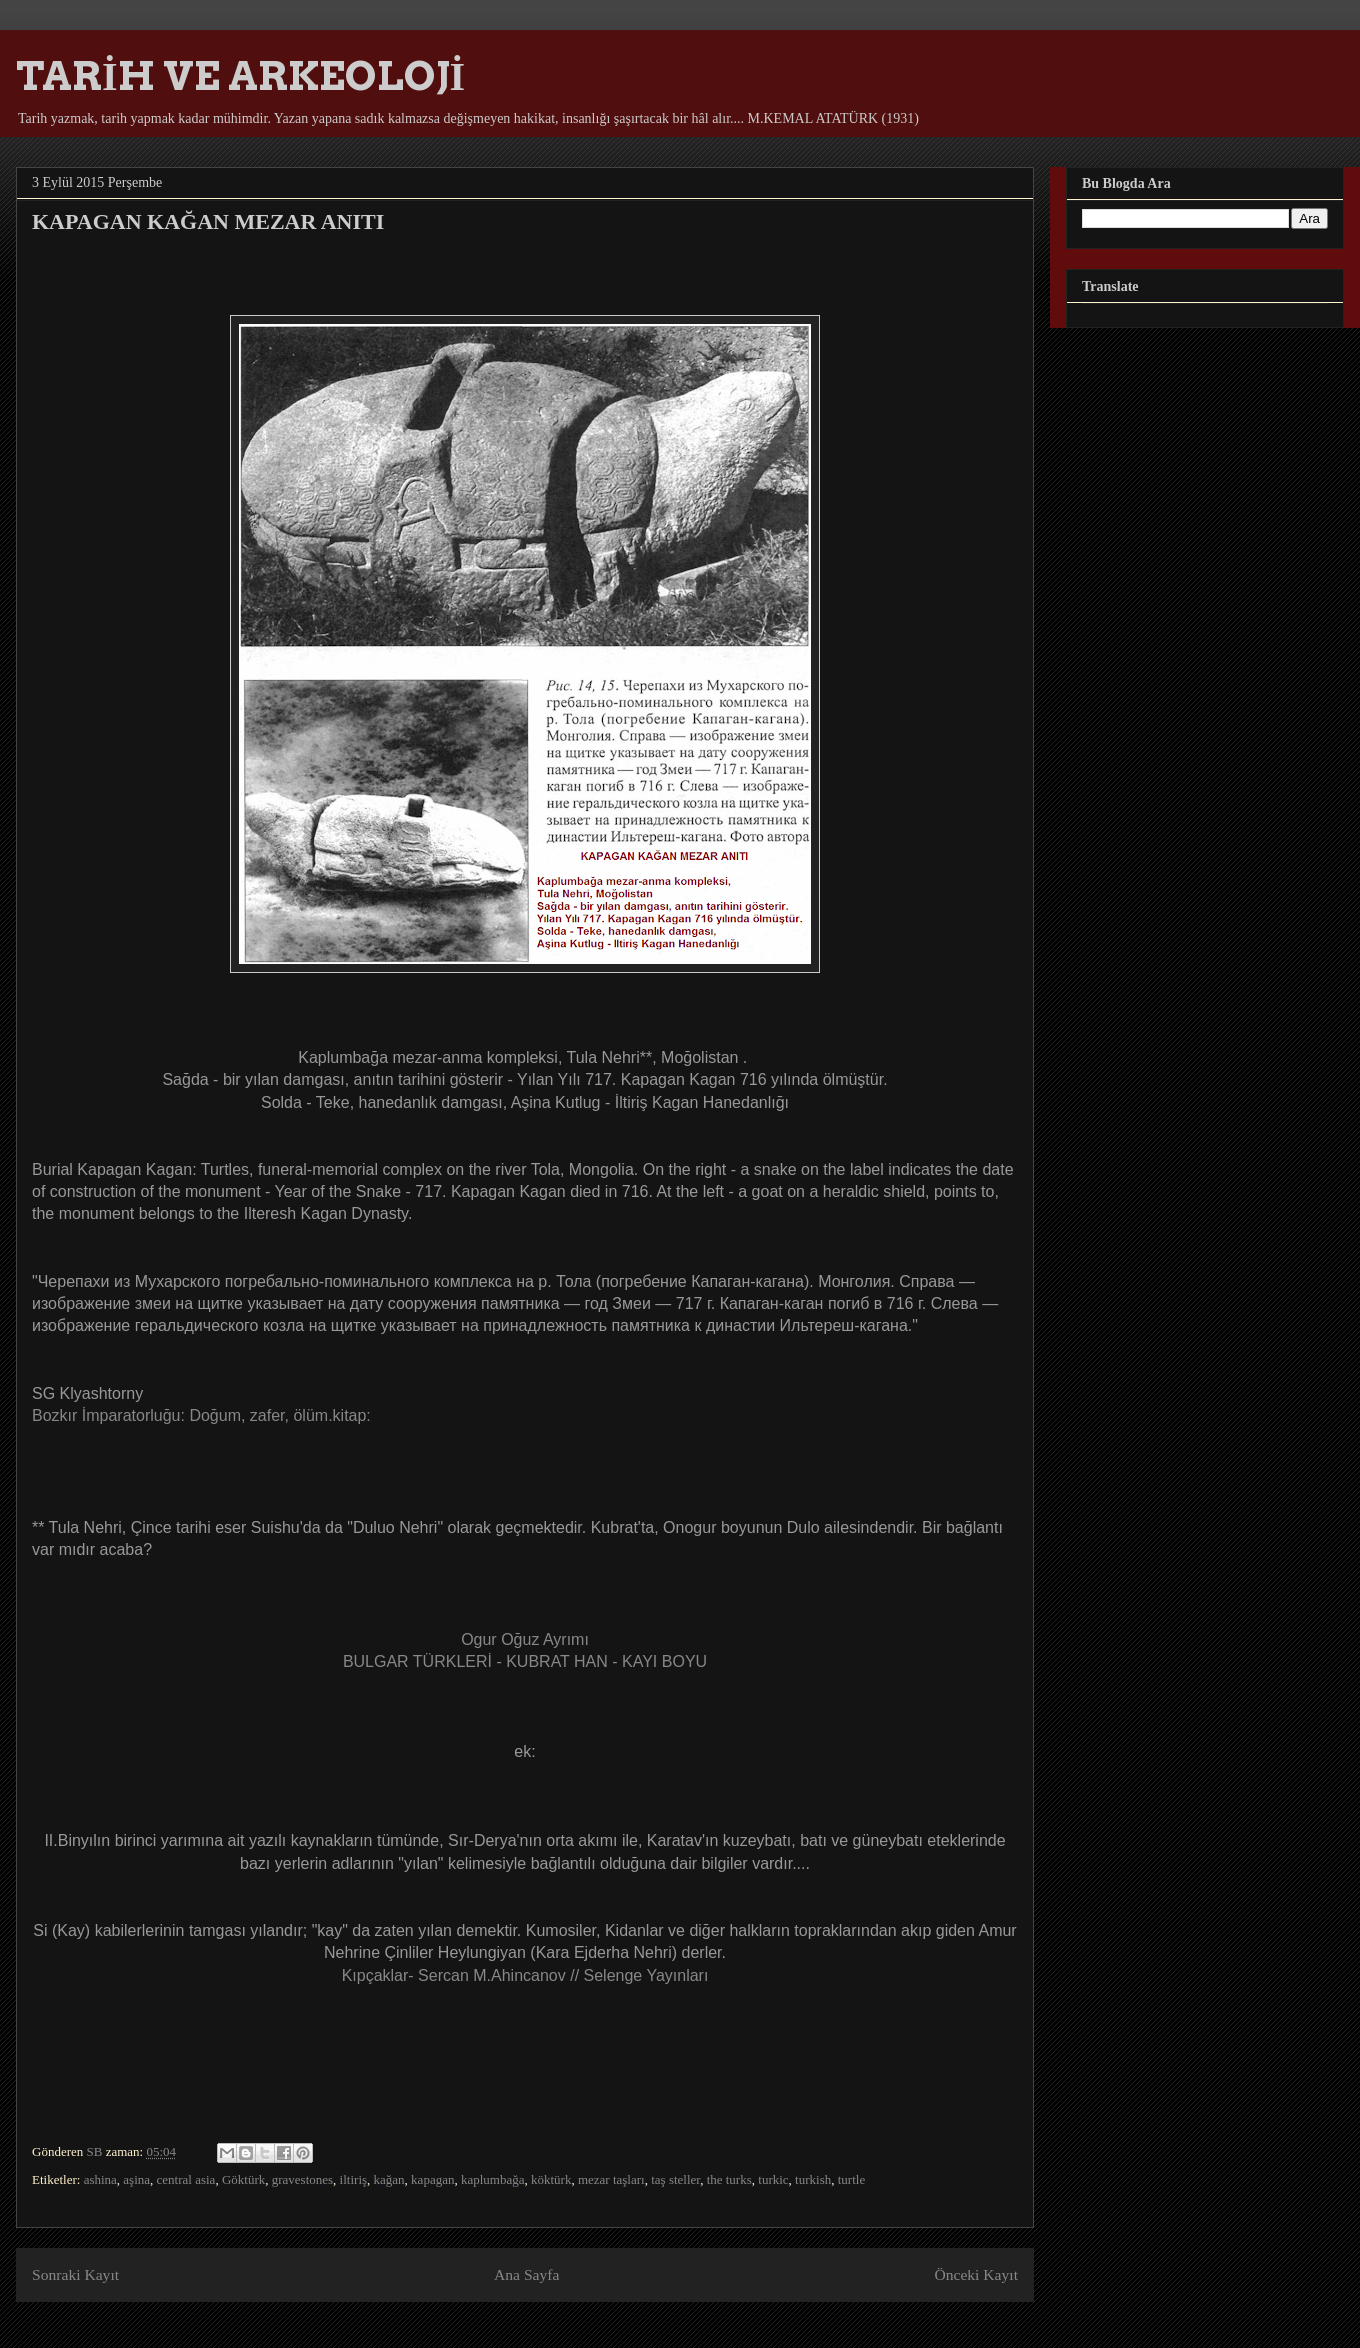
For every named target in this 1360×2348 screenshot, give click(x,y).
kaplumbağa (493, 2179)
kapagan (432, 2179)
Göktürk (243, 2179)
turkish (813, 2179)
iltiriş (353, 2179)
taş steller (675, 2179)
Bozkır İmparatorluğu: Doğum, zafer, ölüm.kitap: (201, 1415)
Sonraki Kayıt (75, 2274)
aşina (136, 2179)
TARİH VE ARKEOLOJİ (240, 76)
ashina (100, 2179)
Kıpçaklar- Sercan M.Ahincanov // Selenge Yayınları (525, 1975)
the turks (729, 2179)
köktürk (551, 2179)
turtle (851, 2179)
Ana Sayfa (526, 2274)
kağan (389, 2179)
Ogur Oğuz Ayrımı (525, 1639)
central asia (186, 2179)
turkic (773, 2179)
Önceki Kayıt (976, 2274)
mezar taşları (611, 2179)
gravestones (302, 2179)
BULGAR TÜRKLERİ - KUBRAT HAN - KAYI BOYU (525, 1661)
